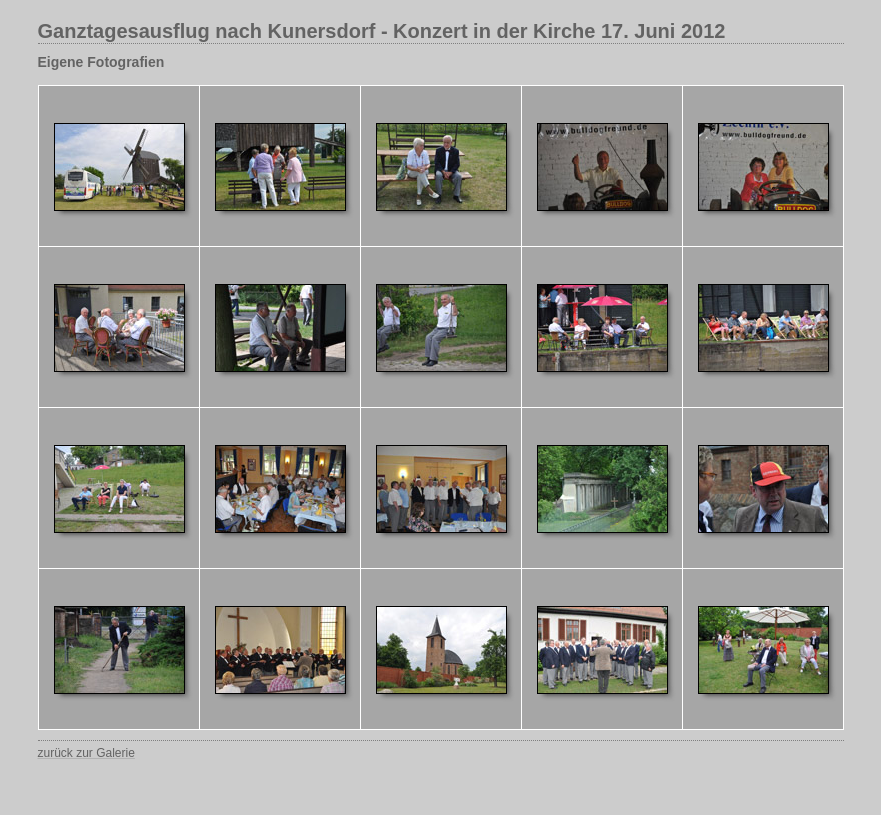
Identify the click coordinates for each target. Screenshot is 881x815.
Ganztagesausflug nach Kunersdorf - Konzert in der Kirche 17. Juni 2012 (382, 31)
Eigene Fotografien (101, 62)
